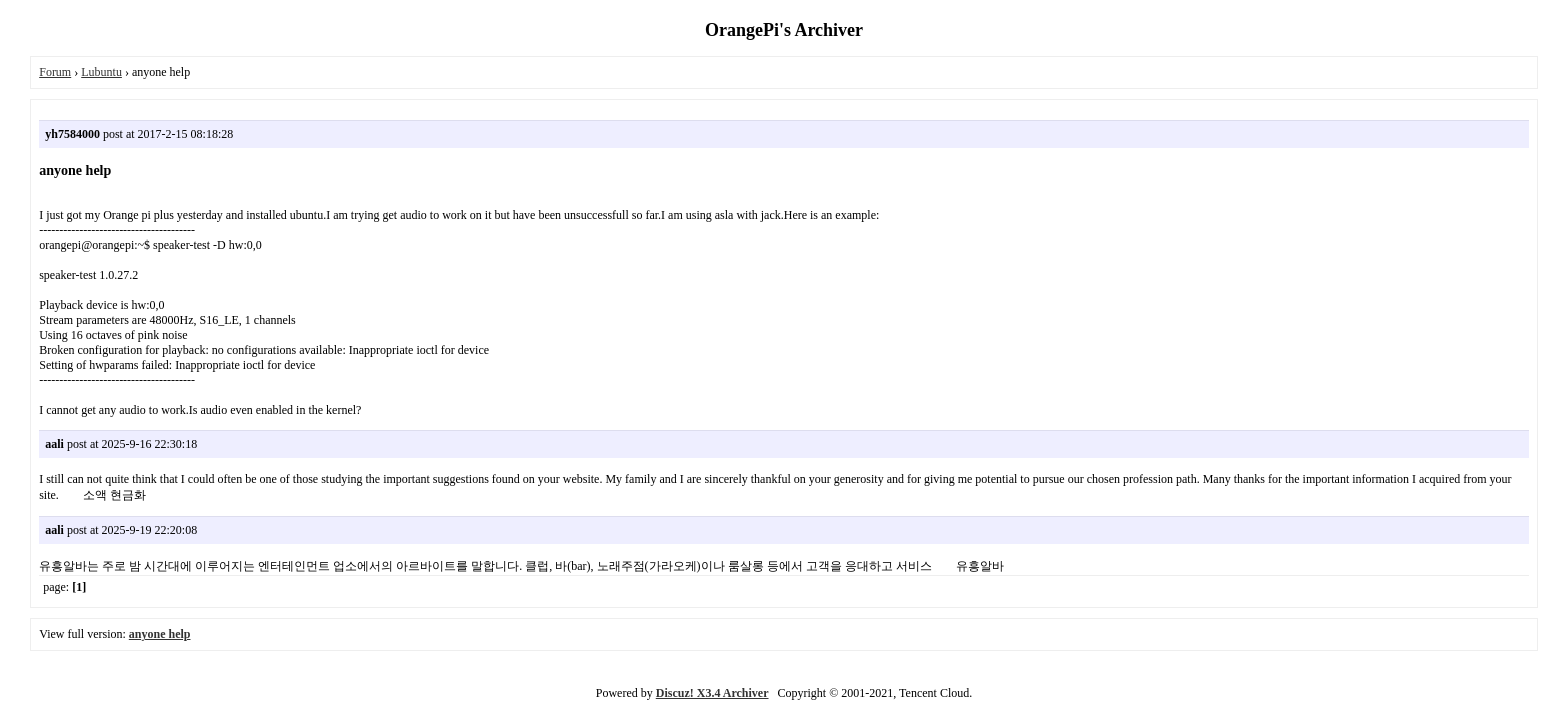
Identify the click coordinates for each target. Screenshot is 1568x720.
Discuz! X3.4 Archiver (712, 693)
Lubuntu (101, 72)
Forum (55, 72)
